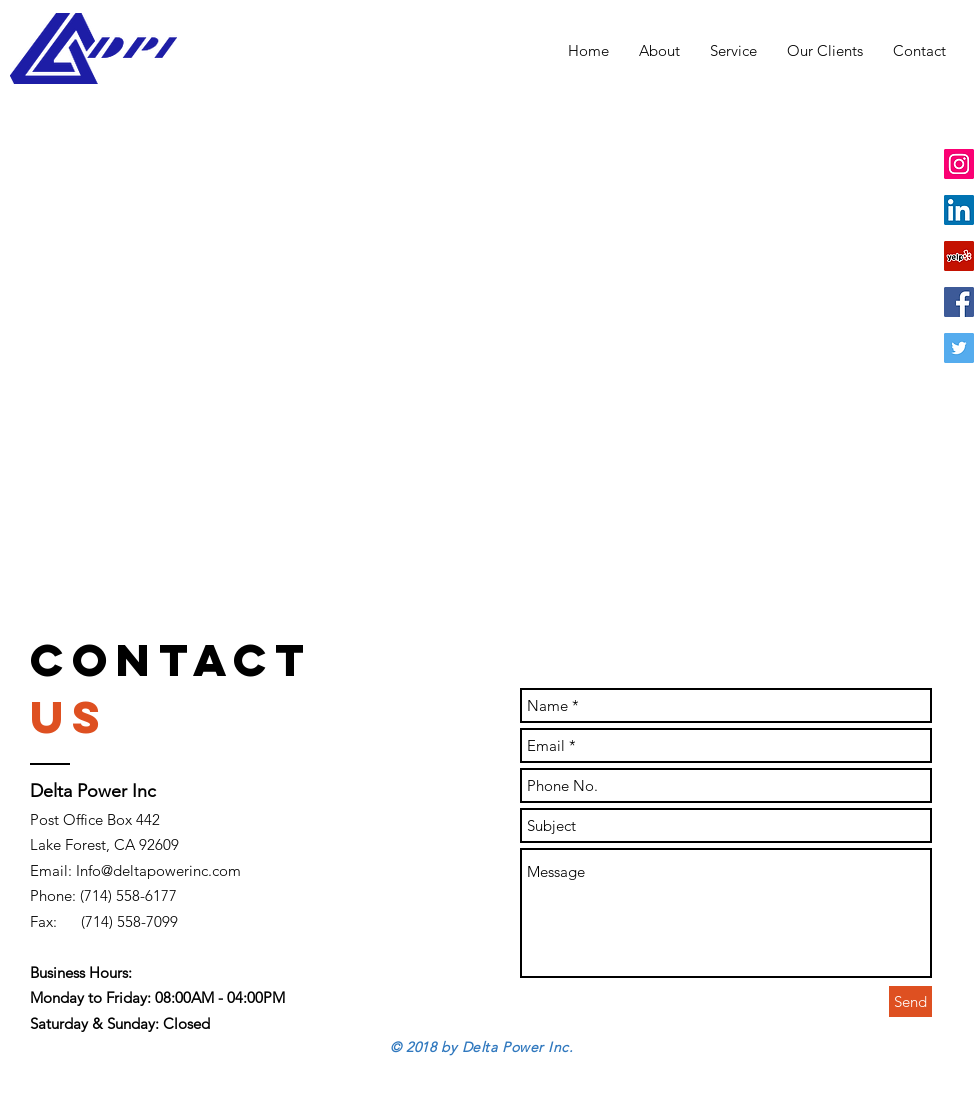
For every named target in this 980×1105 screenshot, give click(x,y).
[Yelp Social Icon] (959, 256)
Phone (51, 895)
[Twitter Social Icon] (959, 348)
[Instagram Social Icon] (959, 164)
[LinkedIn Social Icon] (959, 210)
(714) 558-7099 (129, 921)
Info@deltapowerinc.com (158, 870)
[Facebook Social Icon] (959, 302)
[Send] (910, 1001)
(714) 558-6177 (128, 895)
